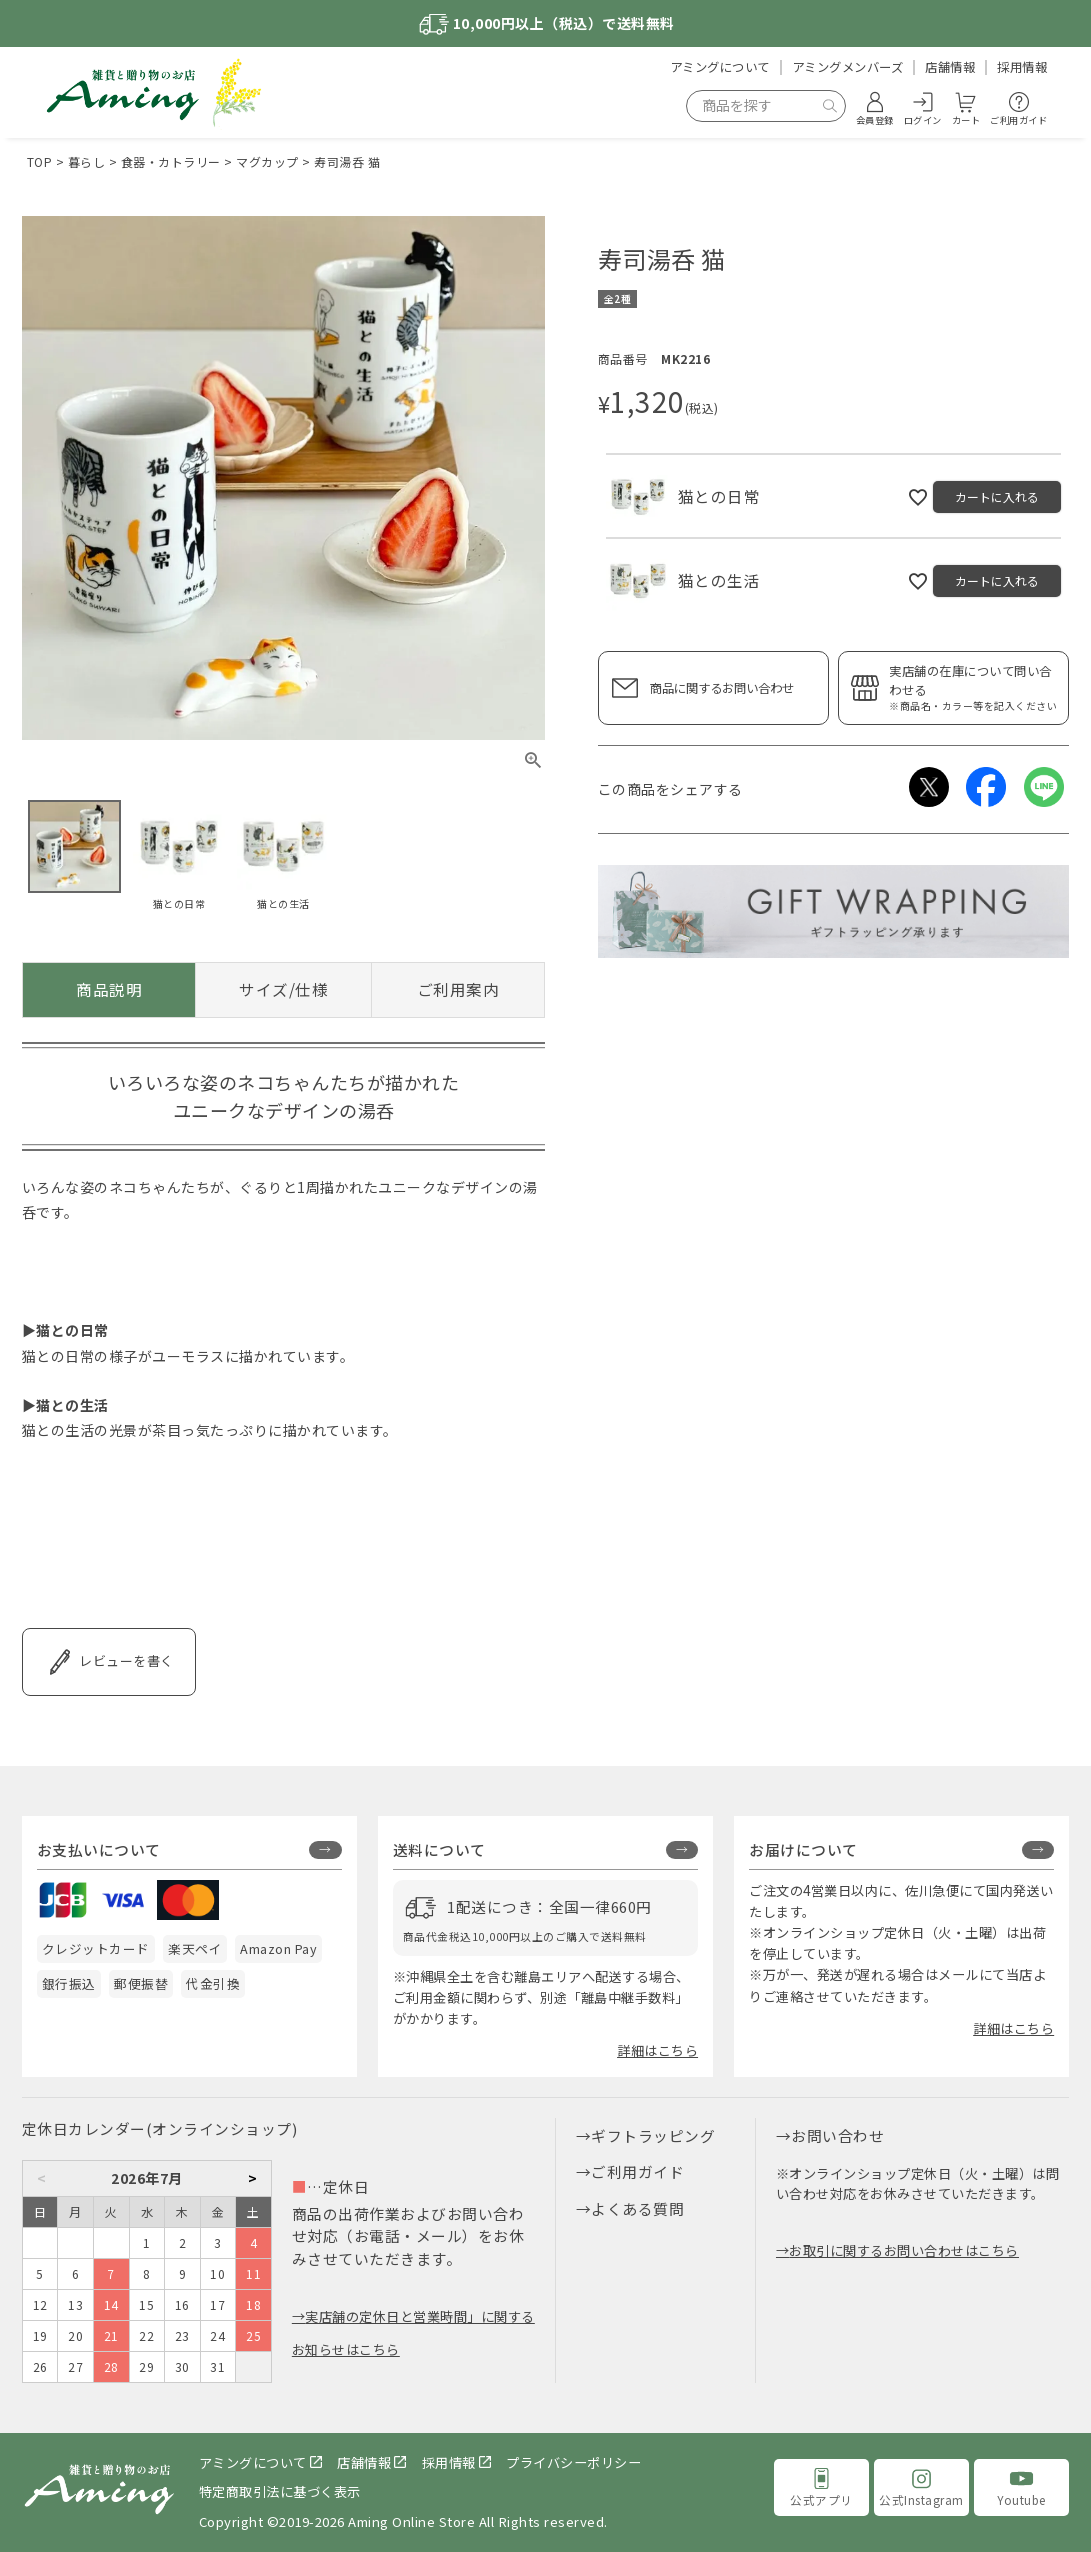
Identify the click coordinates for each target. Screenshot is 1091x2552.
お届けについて (803, 1849)
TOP (40, 161)
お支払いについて (99, 1849)
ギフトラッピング (653, 2135)
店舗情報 (950, 67)
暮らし (87, 161)
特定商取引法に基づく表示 (280, 2491)
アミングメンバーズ (848, 67)
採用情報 (1022, 67)
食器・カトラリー (171, 161)
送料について (439, 1849)
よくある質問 (637, 2208)
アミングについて (720, 67)
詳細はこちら (657, 2050)
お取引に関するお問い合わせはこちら (904, 2250)
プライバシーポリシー (573, 2462)
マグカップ (267, 161)
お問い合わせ (837, 2135)
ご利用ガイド (637, 2171)
